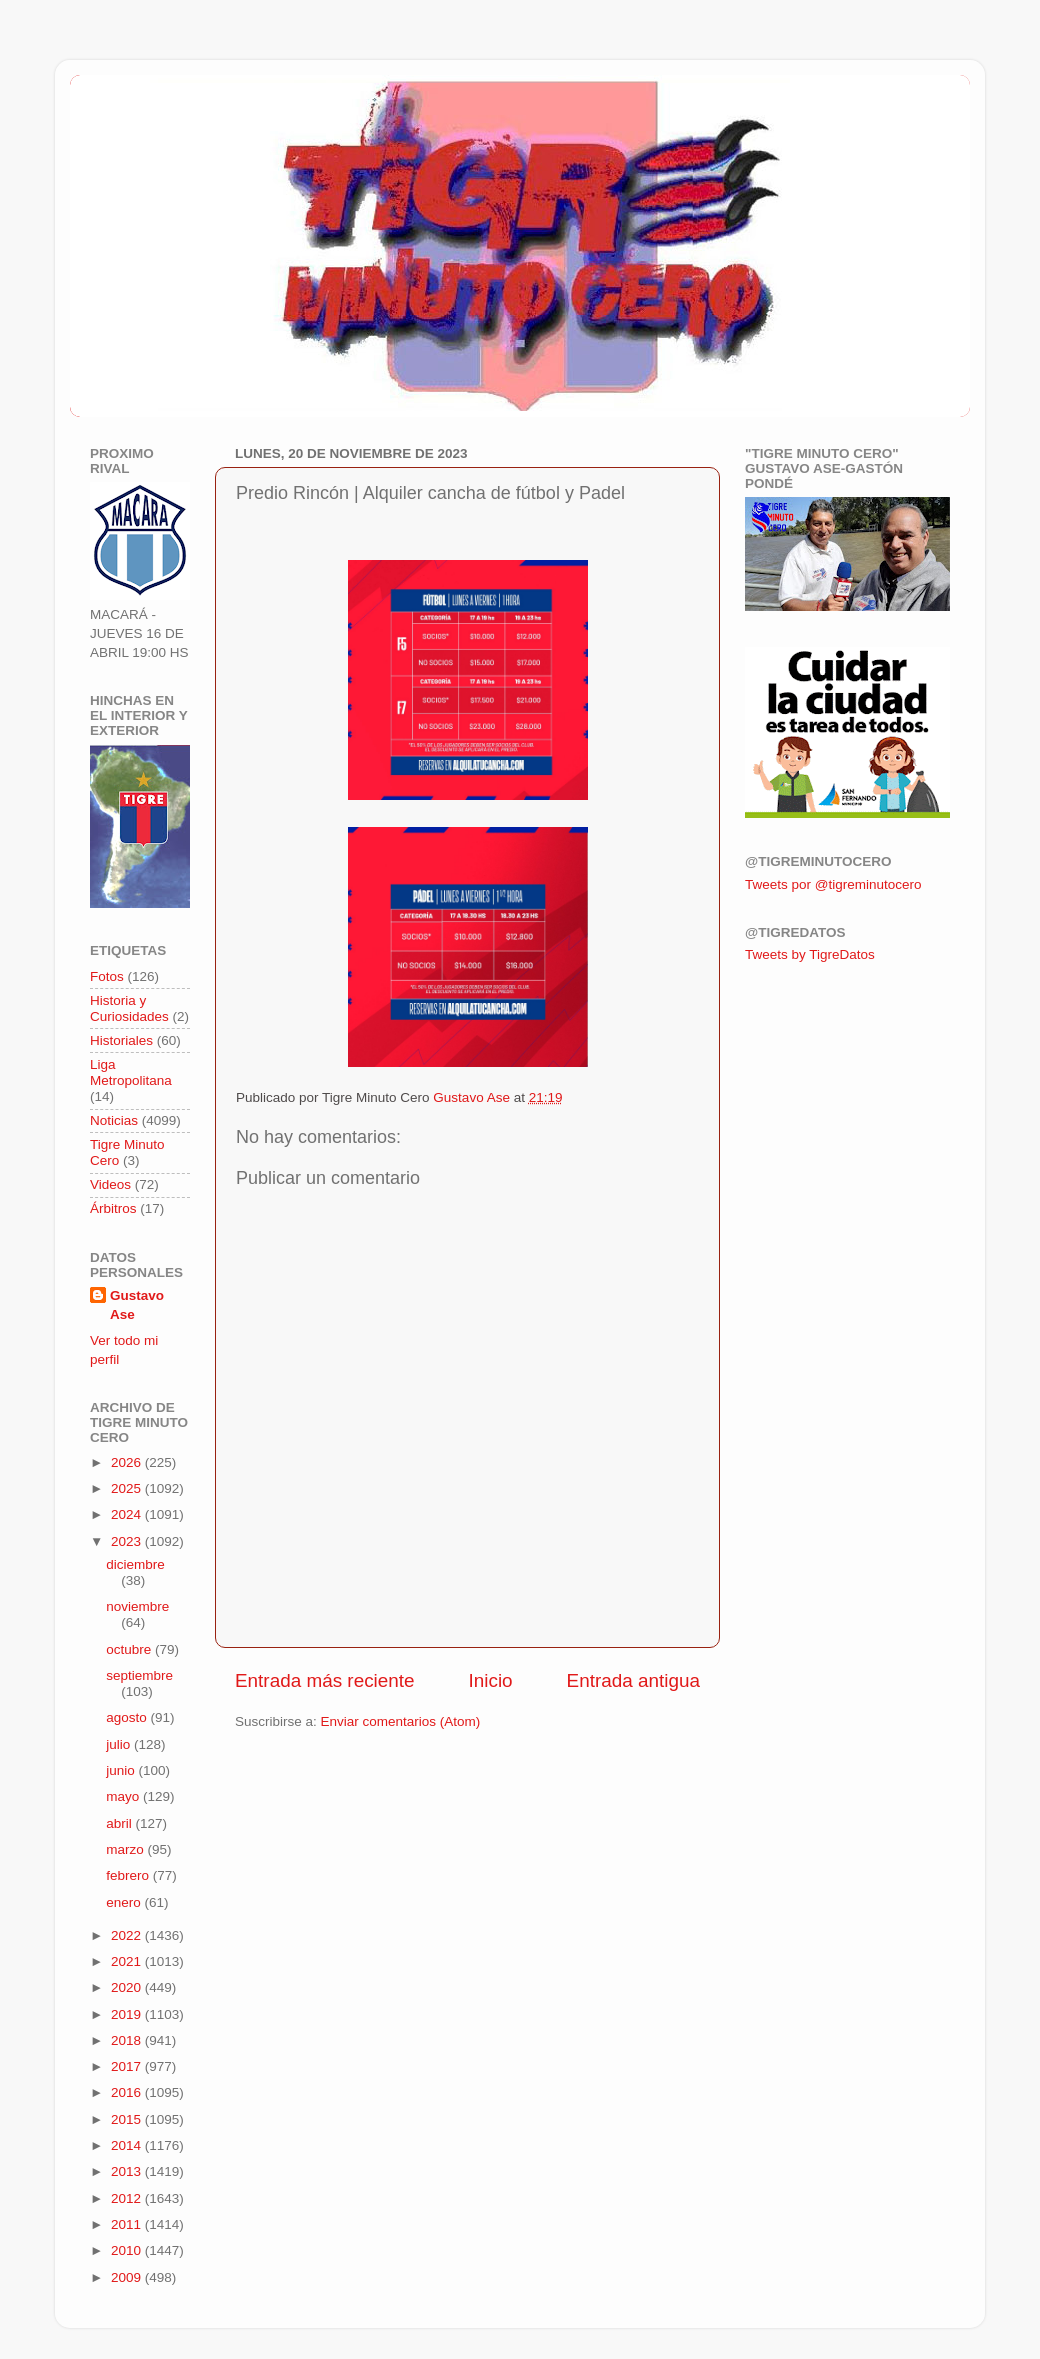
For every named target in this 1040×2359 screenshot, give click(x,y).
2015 (128, 2119)
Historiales (121, 1040)
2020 (128, 1987)
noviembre (137, 1606)
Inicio (491, 1680)
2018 (128, 2040)
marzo (126, 1849)
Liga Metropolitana (131, 1072)
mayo (124, 1796)
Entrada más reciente (325, 1680)
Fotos (107, 976)
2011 (128, 2224)
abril (120, 1823)
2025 (128, 1488)
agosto (128, 1717)
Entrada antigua (633, 1680)
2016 (128, 2092)
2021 (128, 1961)
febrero (129, 1875)
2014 (128, 2145)
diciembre (135, 1564)
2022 (128, 1935)
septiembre (139, 1675)
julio (120, 1744)
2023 (128, 1541)
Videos (110, 1184)
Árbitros (113, 1208)
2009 (128, 2277)
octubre (130, 1649)
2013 (128, 2171)
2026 (128, 1462)
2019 (128, 2014)
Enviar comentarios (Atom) (401, 1721)
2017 (128, 2066)
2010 (128, 2250)
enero (125, 1902)
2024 (128, 1514)
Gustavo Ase (137, 1305)
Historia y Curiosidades (129, 1008)
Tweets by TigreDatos (810, 954)
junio (122, 1770)
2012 (128, 2198)
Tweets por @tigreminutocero (833, 884)
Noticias (114, 1120)
